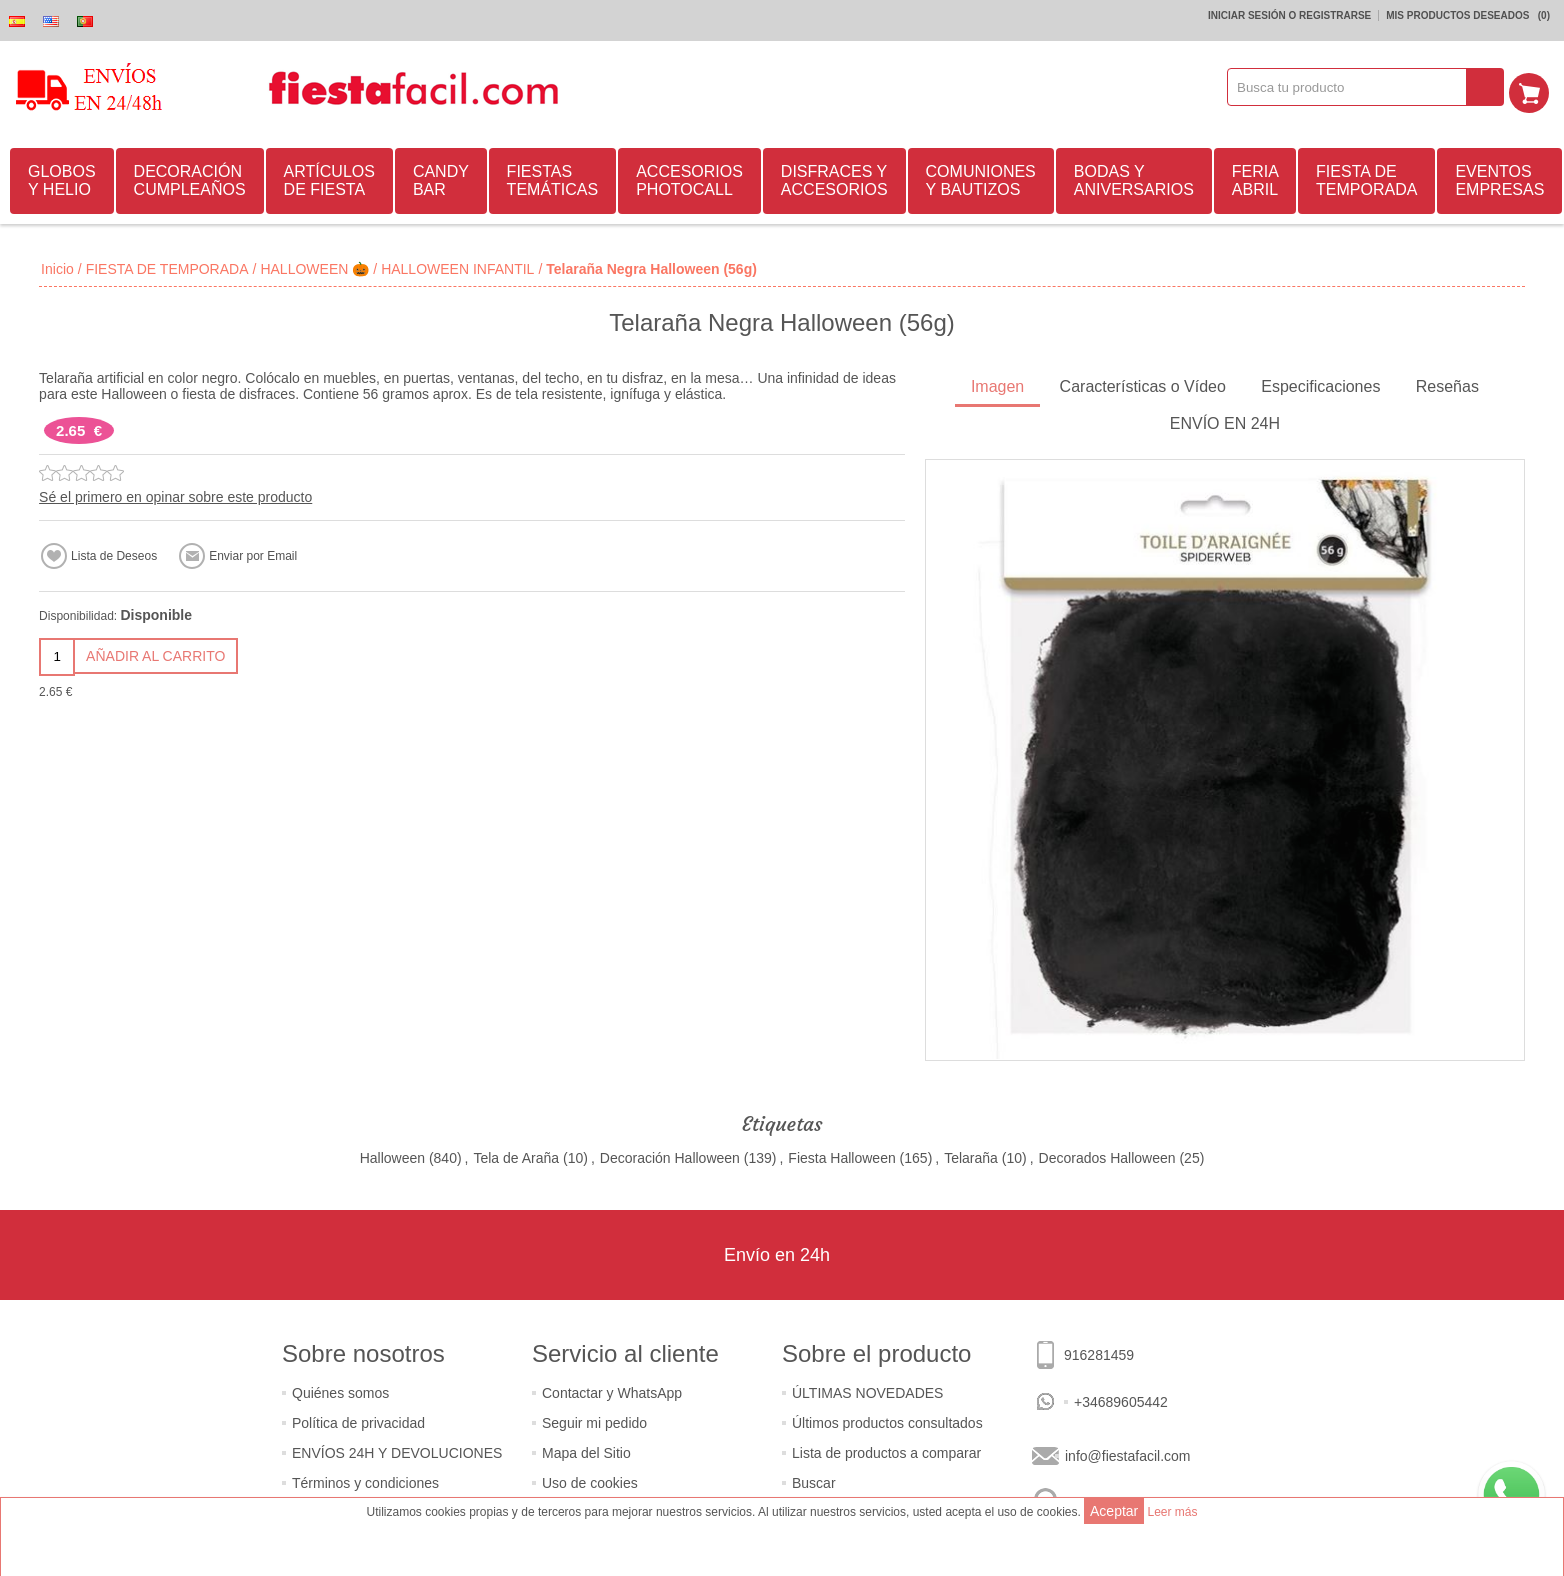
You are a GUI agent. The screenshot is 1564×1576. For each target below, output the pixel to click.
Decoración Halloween (670, 1155)
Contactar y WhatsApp (612, 1390)
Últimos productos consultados (887, 1420)
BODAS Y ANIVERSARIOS (1134, 177)
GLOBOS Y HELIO (62, 177)
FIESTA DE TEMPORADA (1366, 177)
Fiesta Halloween (841, 1155)
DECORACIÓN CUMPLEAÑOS (190, 177)
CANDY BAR (441, 177)
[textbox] (1354, 87)
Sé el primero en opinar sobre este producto (175, 494)
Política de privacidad (358, 1420)
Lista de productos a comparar (886, 1450)
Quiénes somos (340, 1390)
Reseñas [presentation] (1447, 383)
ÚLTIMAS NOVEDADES (867, 1390)
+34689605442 (1121, 1399)
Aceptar (1114, 1511)
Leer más (1172, 1512)
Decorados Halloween (1107, 1155)
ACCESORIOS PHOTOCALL (689, 177)
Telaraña (971, 1155)
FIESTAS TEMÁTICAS (553, 177)
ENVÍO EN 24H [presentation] (1225, 420)
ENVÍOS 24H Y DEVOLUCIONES (397, 1450)
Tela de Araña (516, 1155)
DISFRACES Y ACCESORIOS (834, 177)
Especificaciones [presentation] (1320, 383)
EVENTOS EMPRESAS (1499, 177)
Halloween (392, 1155)
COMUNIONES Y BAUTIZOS (981, 177)
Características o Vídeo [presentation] (1143, 383)
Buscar (814, 1480)
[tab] (997, 385)
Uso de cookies (590, 1480)
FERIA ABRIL (1255, 177)
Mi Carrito (1535, 87)
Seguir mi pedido (594, 1420)
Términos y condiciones (365, 1480)
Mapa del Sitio (586, 1450)
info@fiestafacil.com (1127, 1453)
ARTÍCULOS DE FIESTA (329, 177)
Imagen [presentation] (997, 383)
